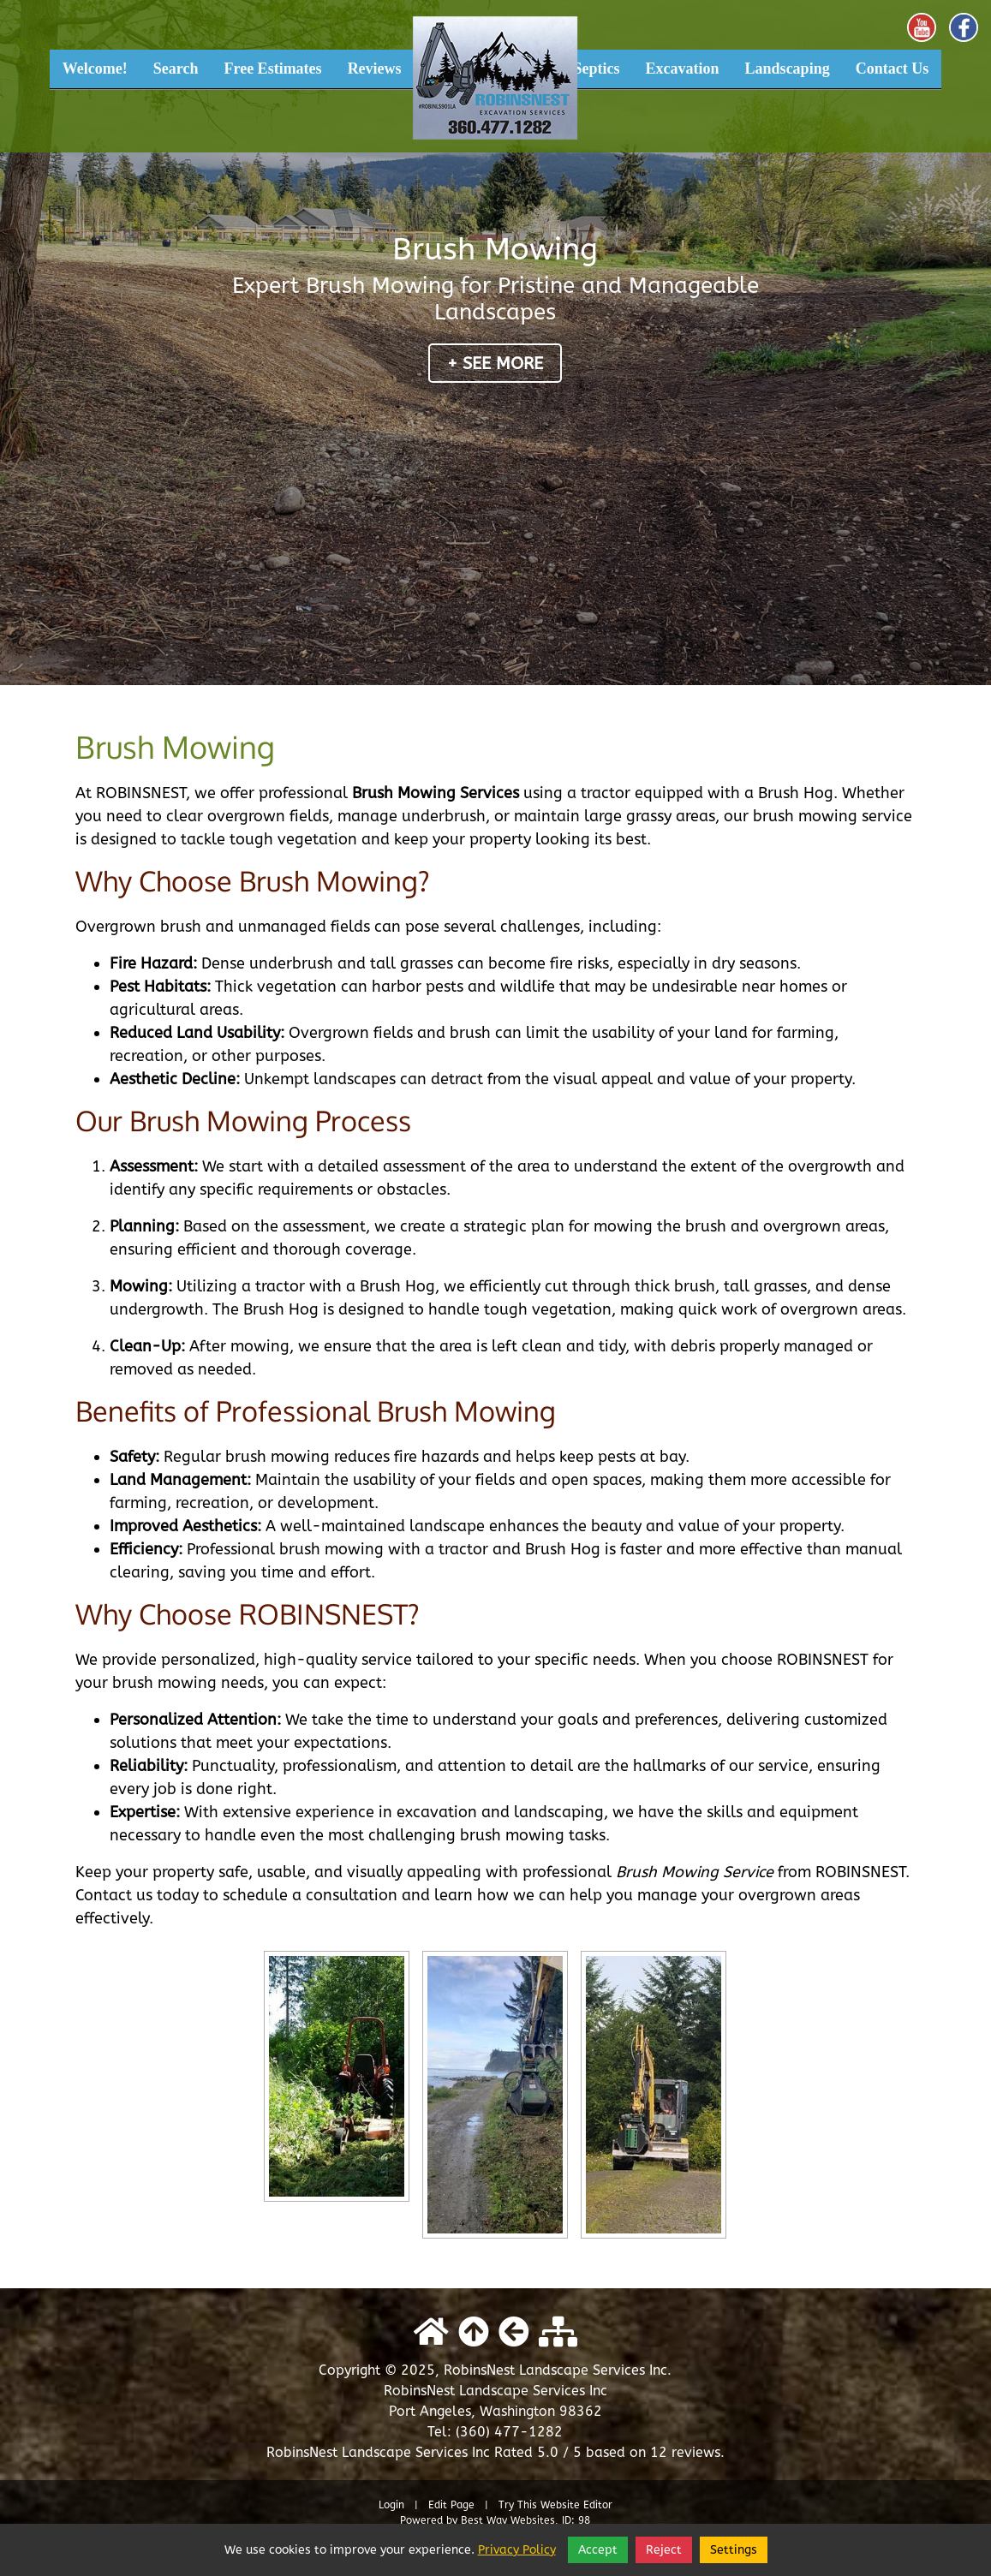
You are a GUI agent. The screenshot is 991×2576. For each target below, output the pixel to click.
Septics (597, 68)
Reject (664, 2550)
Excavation (682, 68)
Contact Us (892, 68)
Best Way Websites (508, 2520)
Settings (733, 2550)
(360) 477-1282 (509, 2432)
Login (391, 2505)
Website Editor (576, 2505)
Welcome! (95, 68)
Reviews (375, 68)
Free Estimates (272, 68)
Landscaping (787, 68)
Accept (598, 2550)
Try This (517, 2505)
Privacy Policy (517, 2550)
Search (176, 68)
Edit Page (453, 2505)
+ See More (495, 363)
